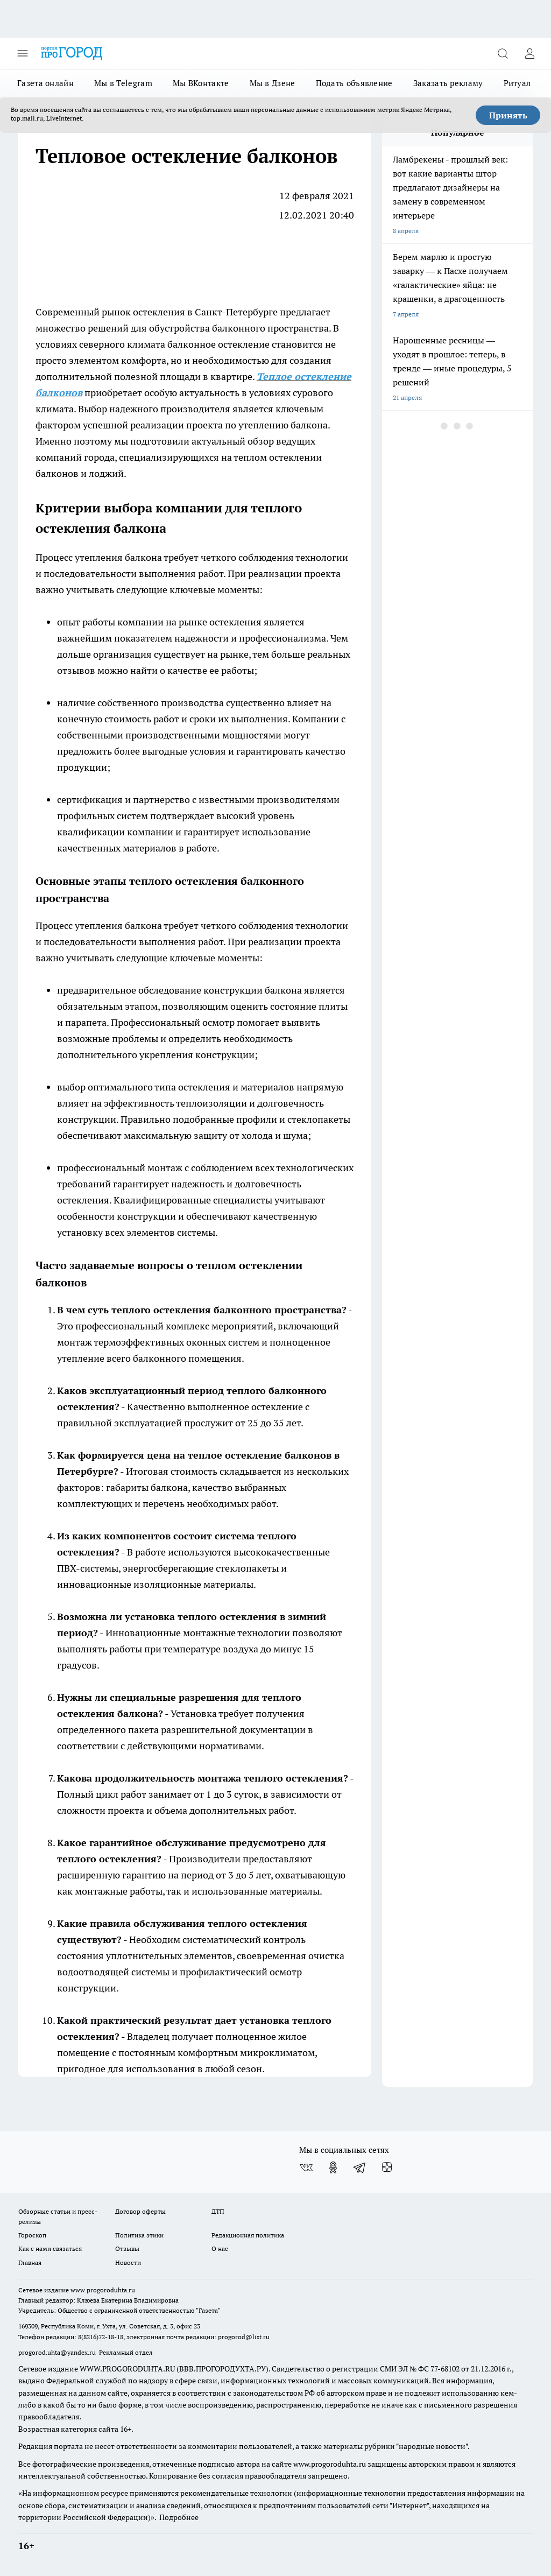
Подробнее (179, 2517)
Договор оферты (140, 2211)
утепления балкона (119, 557)
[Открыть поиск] (502, 53)
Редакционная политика (247, 2235)
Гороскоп (32, 2235)
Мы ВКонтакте (201, 83)
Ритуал (517, 83)
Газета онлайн (45, 83)
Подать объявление (354, 83)
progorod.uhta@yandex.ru (57, 2352)
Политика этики (139, 2235)
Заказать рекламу (448, 83)
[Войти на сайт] (529, 53)
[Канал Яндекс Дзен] (386, 2167)
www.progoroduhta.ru (102, 2290)
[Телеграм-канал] (360, 2167)
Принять (508, 115)
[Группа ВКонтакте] (306, 2167)
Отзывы (127, 2248)
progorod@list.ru (244, 2337)
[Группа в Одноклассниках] (333, 2167)
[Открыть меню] (23, 53)
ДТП (217, 2211)
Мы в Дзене (272, 83)
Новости (128, 2262)
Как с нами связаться (50, 2248)
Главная (29, 2262)
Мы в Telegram (123, 83)
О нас (219, 2248)
